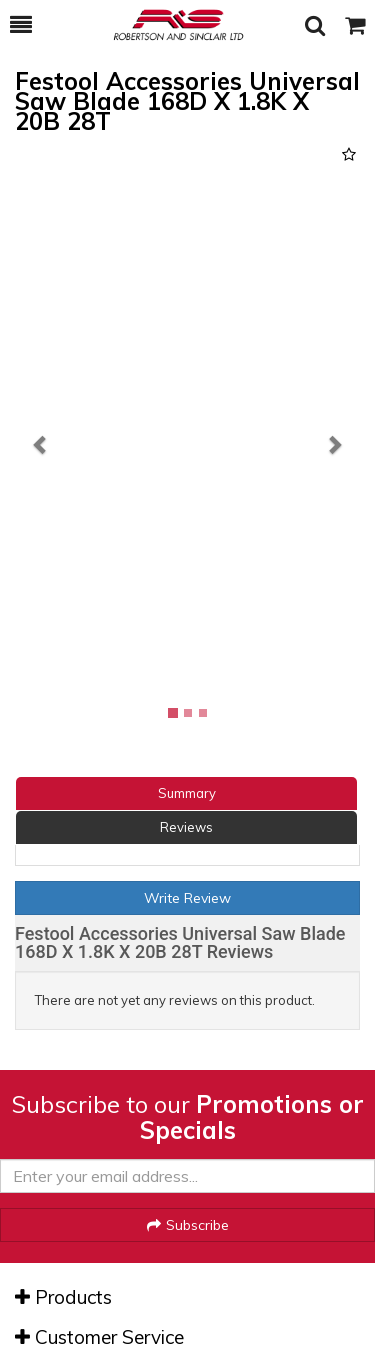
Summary (187, 793)
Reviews (186, 827)
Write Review (187, 898)
